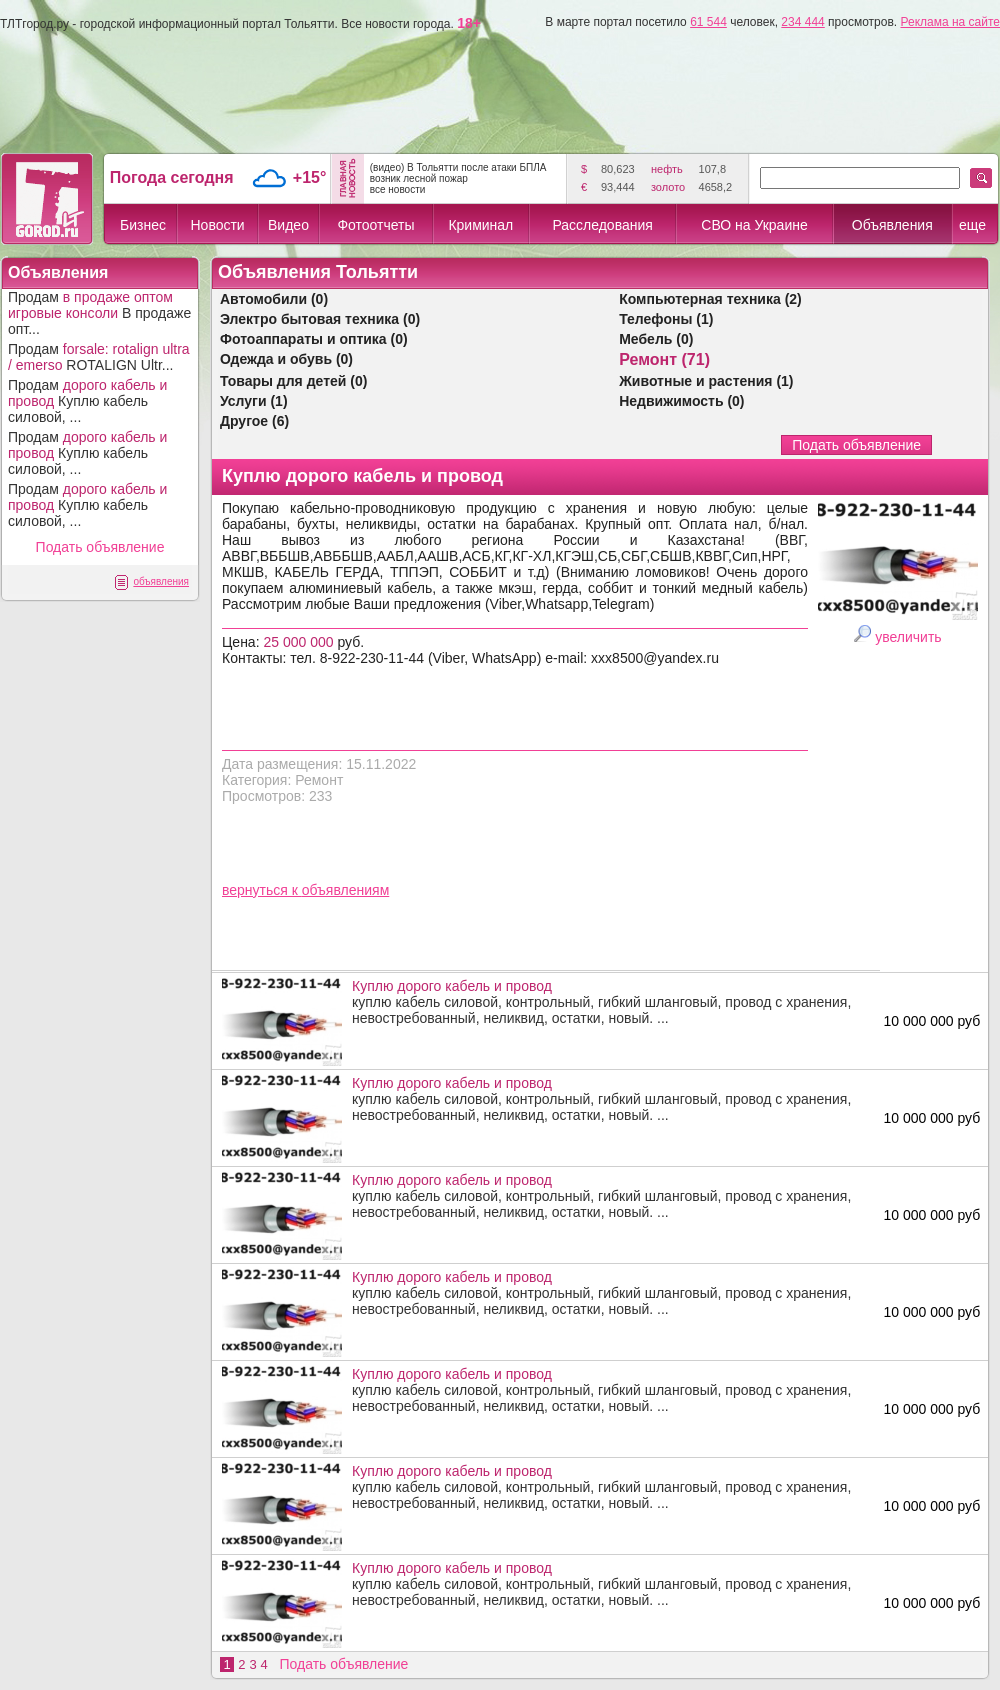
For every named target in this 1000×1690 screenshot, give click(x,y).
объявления (161, 581)
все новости (398, 189)
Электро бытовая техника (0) (320, 319)
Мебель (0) (656, 339)
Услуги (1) (254, 401)
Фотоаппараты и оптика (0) (314, 339)
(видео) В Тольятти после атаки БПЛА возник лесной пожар (458, 173)
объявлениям (346, 890)
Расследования (602, 225)
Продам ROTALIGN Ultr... (99, 357)
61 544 (708, 22)
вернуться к (262, 890)
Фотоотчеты (375, 225)
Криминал (480, 225)
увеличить (908, 637)
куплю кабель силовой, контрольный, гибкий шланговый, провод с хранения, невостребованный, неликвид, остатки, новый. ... (611, 1002)
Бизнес (143, 225)
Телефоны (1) (666, 319)
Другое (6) (254, 421)
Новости (217, 225)
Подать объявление (100, 547)
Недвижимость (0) (681, 401)
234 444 (802, 22)
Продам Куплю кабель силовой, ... (87, 401)
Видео (288, 225)
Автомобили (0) (274, 299)
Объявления (892, 225)
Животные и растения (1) (706, 381)
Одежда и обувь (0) (286, 359)
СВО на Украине (754, 225)
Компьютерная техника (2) (710, 299)
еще (972, 225)
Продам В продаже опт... (99, 313)
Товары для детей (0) (293, 381)
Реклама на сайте (950, 22)
